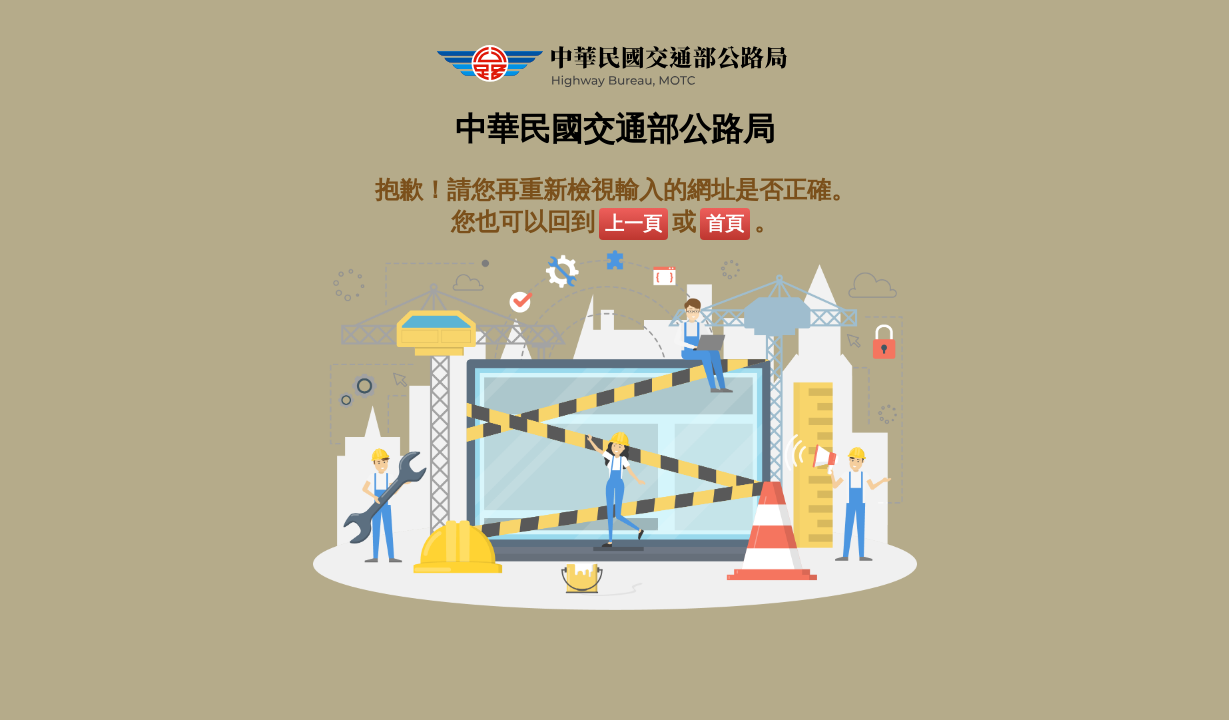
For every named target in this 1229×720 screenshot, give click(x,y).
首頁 (725, 223)
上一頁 (633, 223)
